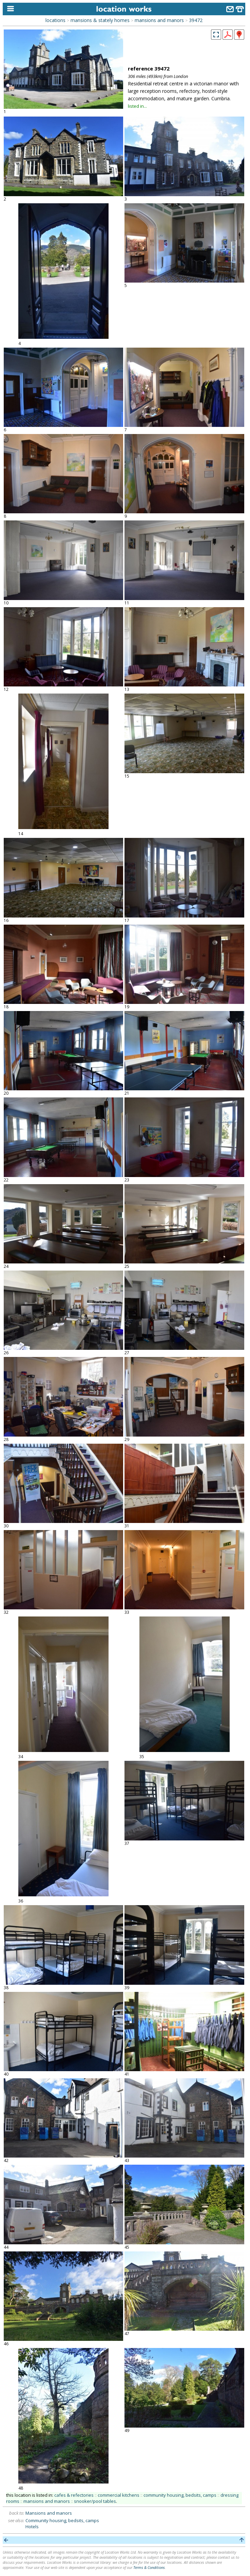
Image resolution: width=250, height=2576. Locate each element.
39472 (196, 20)
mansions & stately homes (100, 20)
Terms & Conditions (149, 2567)
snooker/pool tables (95, 2501)
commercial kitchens (118, 2495)
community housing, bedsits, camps (179, 2495)
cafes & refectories (74, 2495)
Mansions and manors (48, 2513)
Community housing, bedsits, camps (62, 2520)
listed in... (137, 106)
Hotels (32, 2526)
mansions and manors (159, 20)
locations (55, 20)
